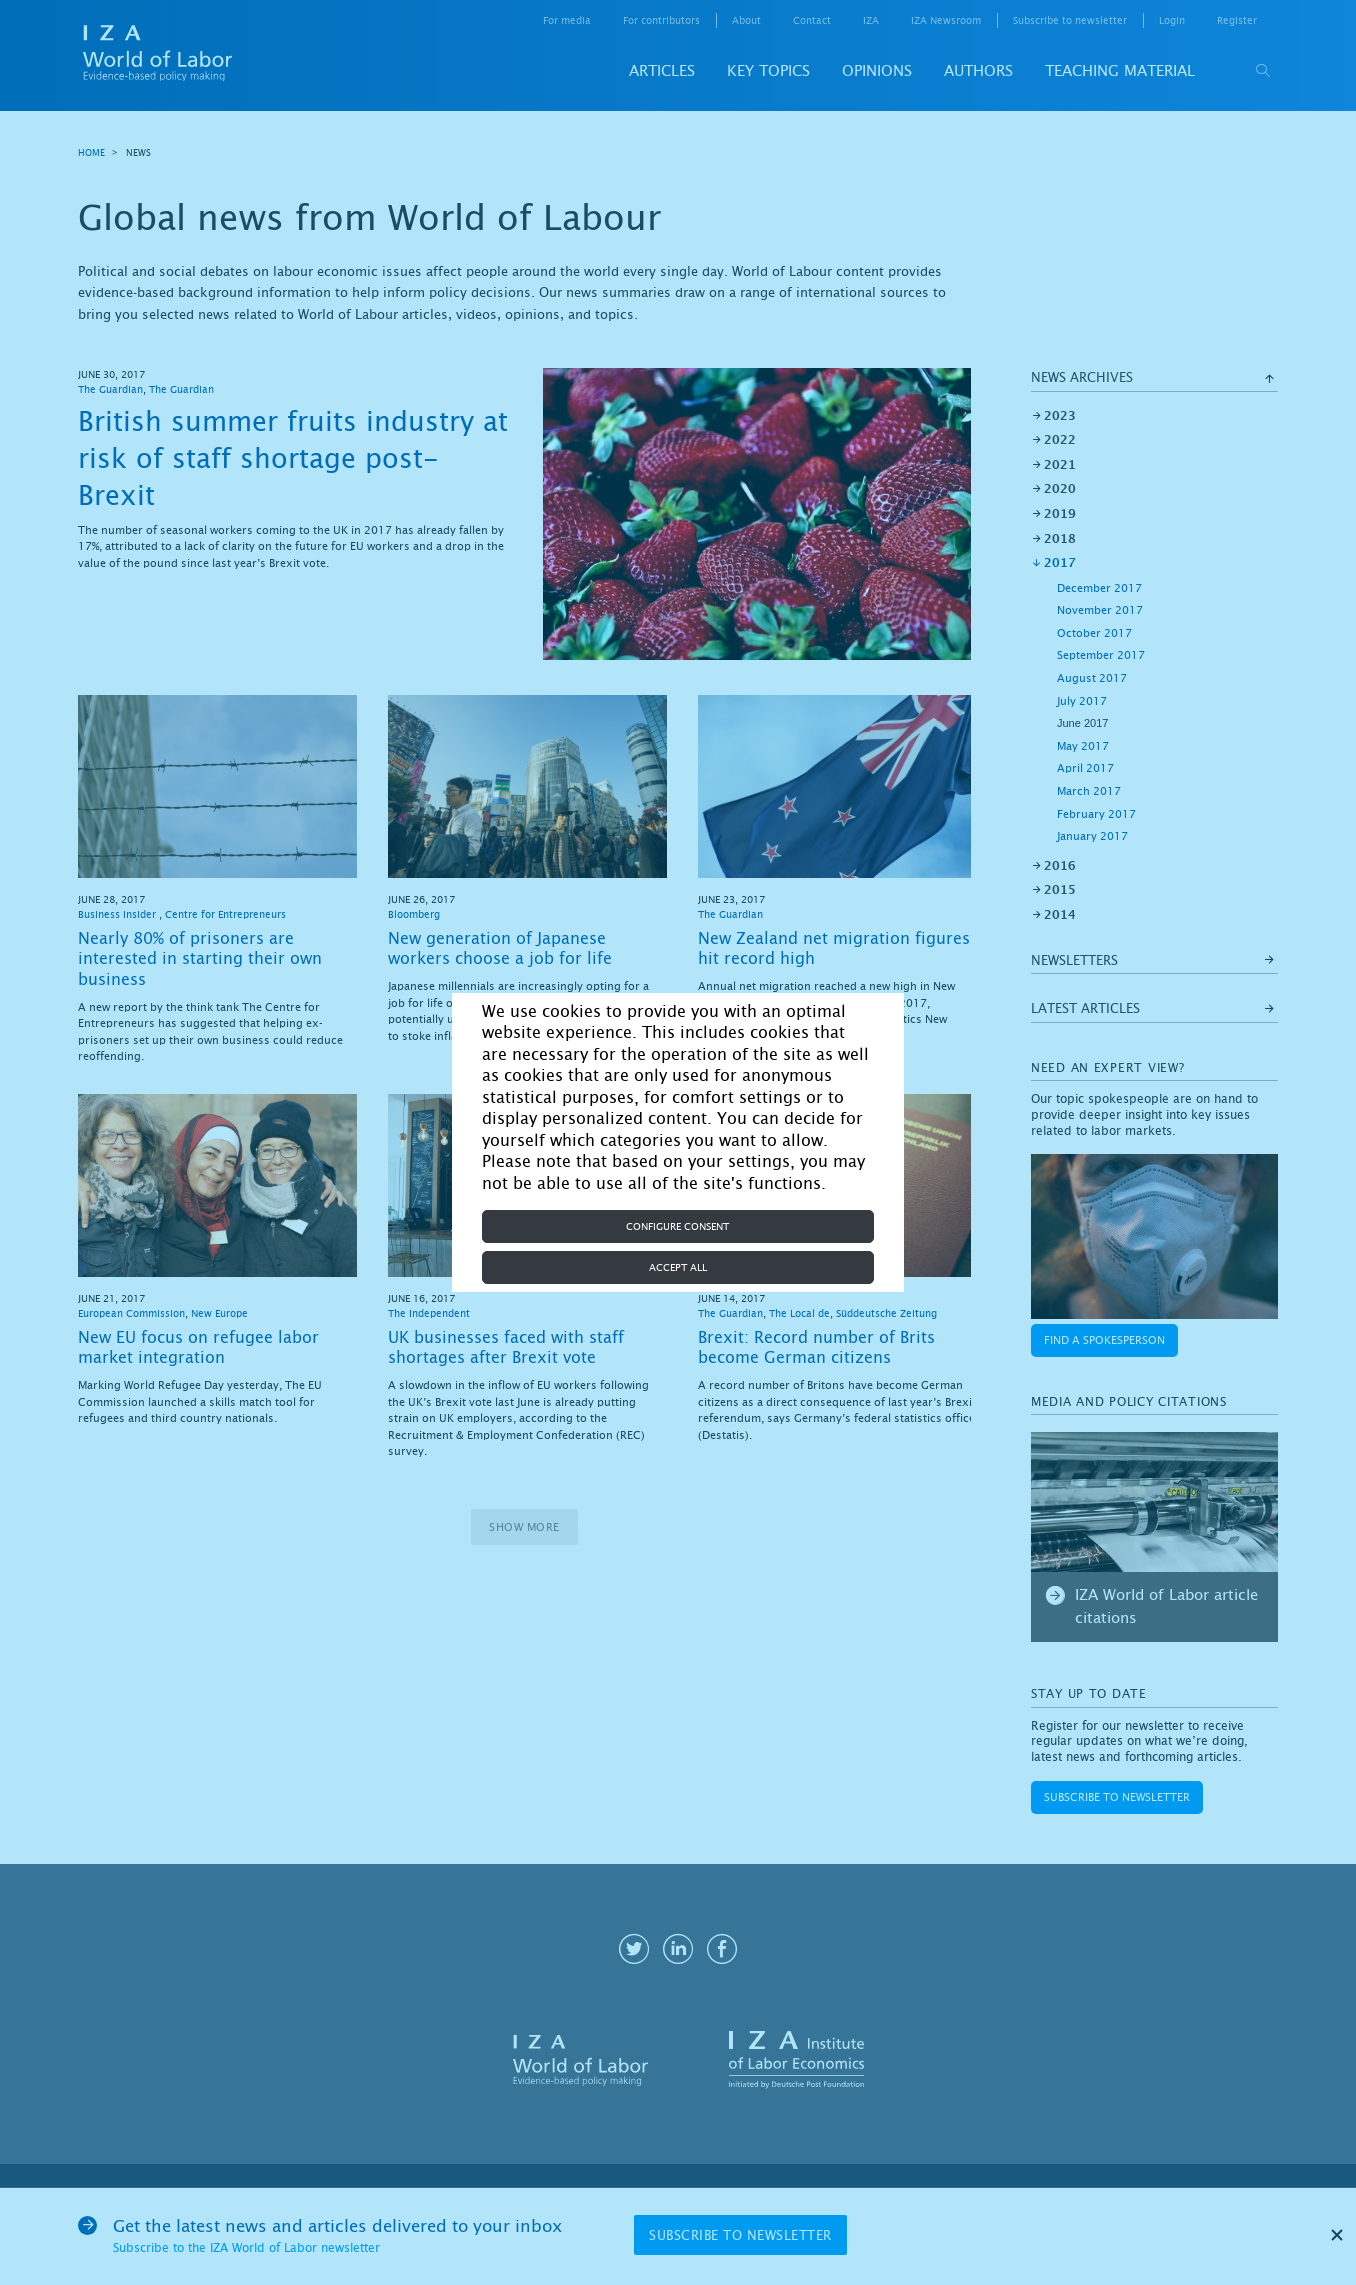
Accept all (678, 1267)
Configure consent (677, 1226)
